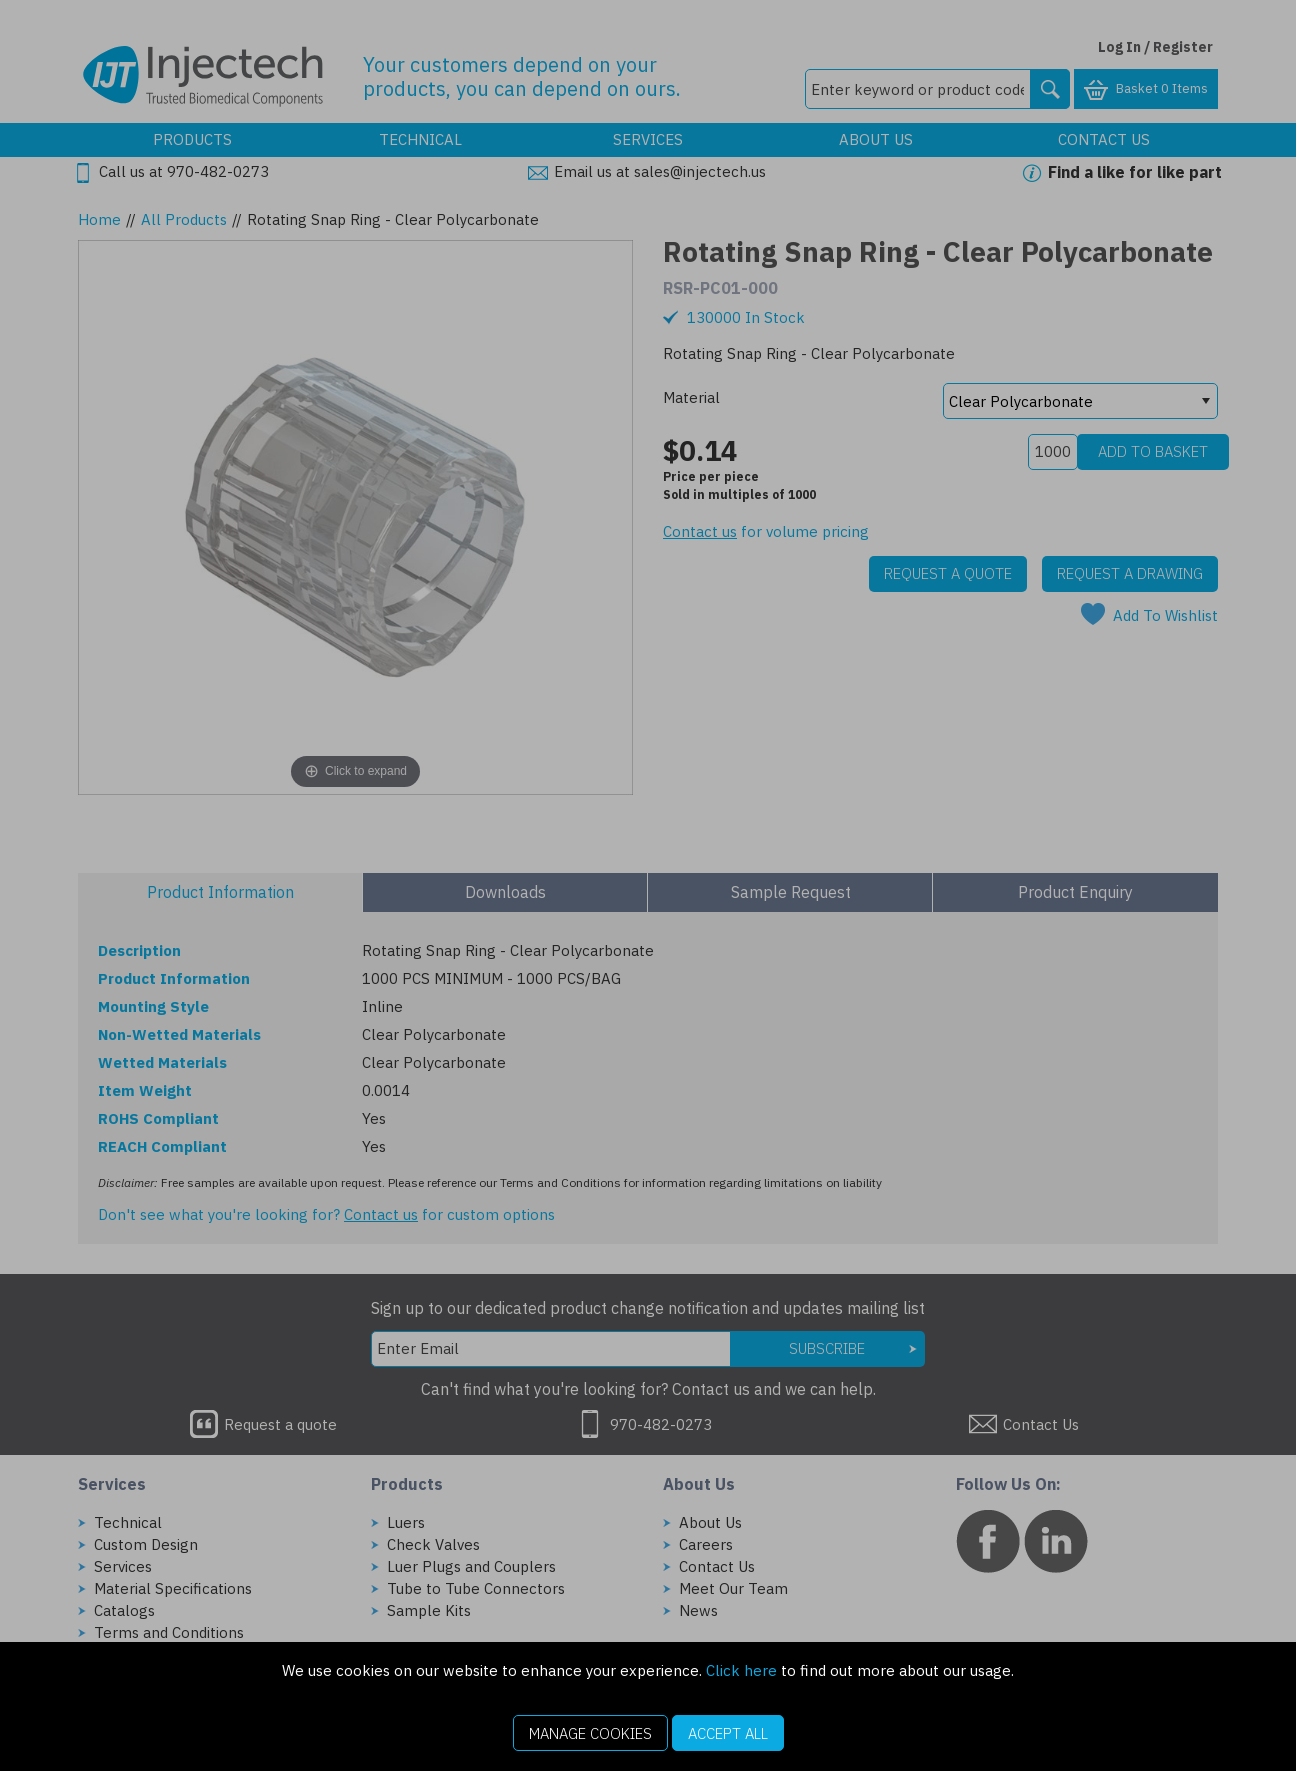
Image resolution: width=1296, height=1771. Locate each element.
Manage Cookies (590, 1733)
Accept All (728, 1733)
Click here (741, 1670)
